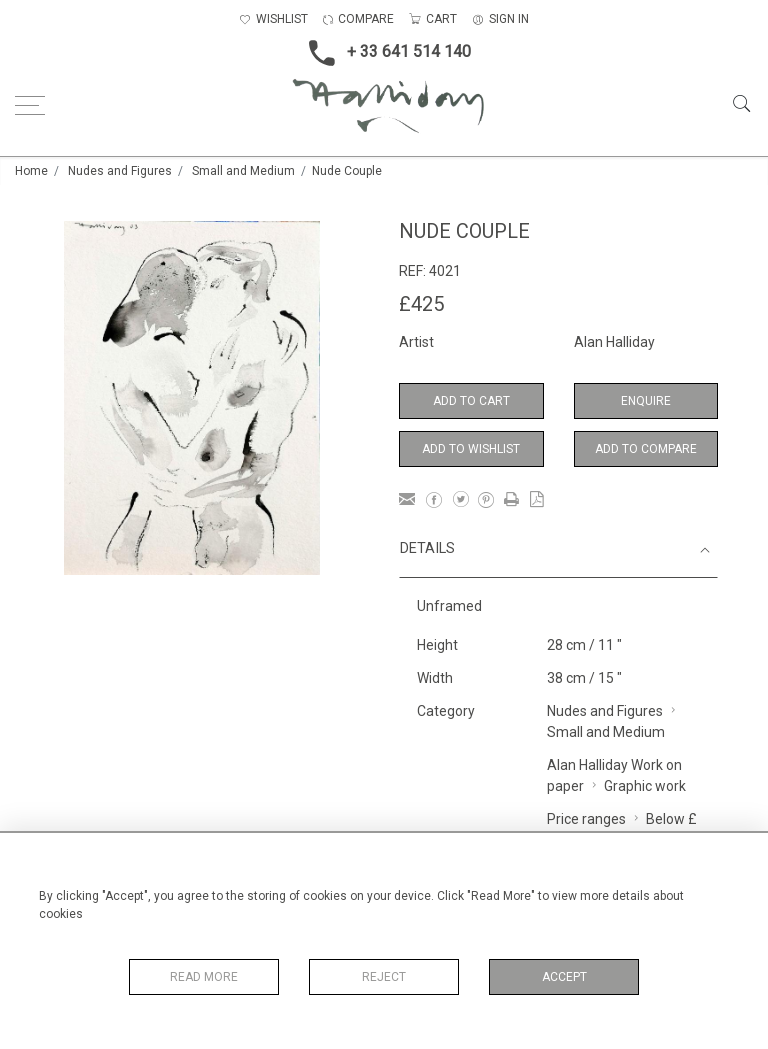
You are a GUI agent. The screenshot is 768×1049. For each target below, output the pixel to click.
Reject (384, 977)
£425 (421, 304)
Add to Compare (646, 449)
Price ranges (586, 819)
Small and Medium (243, 171)
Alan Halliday (614, 342)
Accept (564, 977)
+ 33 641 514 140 (384, 53)
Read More (204, 977)
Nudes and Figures (120, 171)
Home (31, 171)
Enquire (646, 401)
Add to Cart (471, 401)
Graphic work (645, 786)
